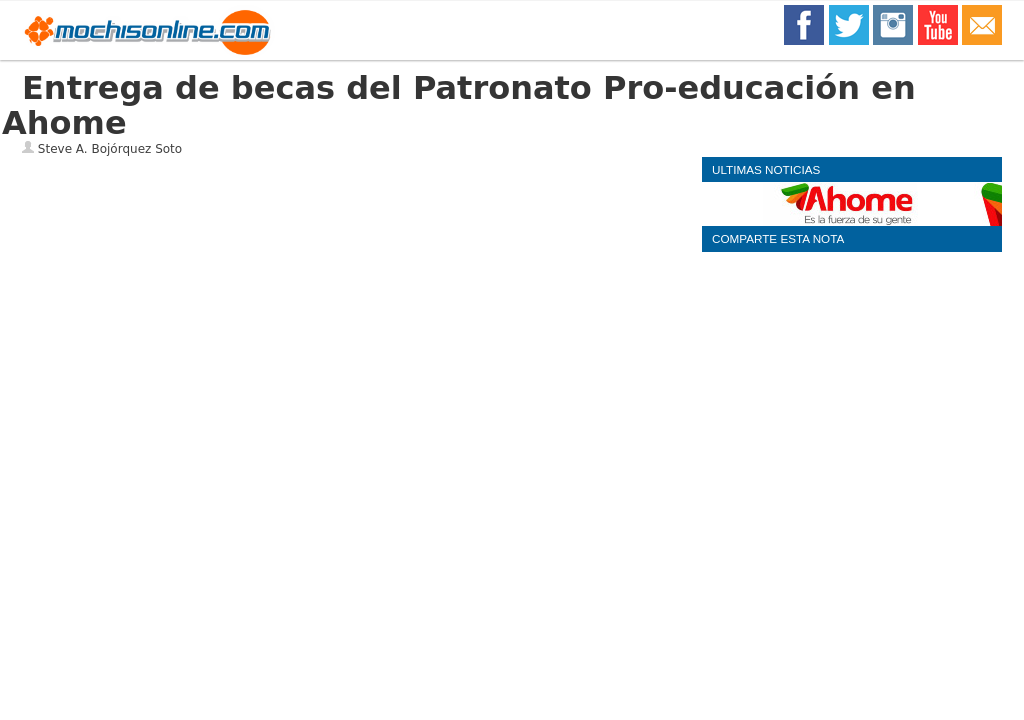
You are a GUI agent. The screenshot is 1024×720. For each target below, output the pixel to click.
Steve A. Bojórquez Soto (110, 149)
